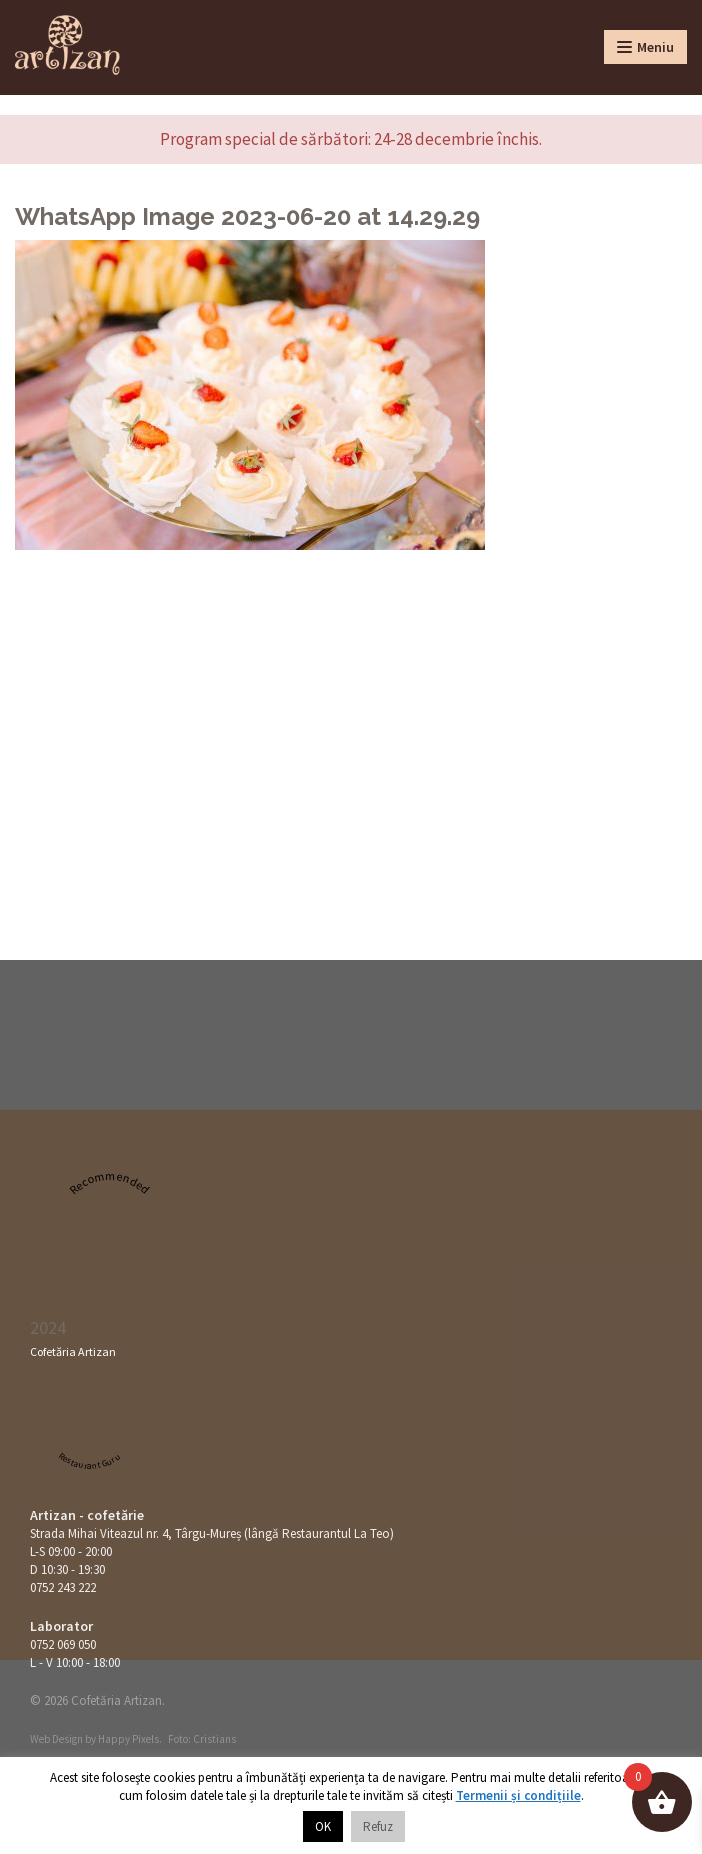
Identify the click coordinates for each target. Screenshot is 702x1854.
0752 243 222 (63, 1587)
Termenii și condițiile (518, 1795)
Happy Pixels (128, 1739)
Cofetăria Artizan (73, 1351)
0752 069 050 (63, 1644)
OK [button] (323, 1826)
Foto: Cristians (202, 1739)
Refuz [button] (378, 1826)
